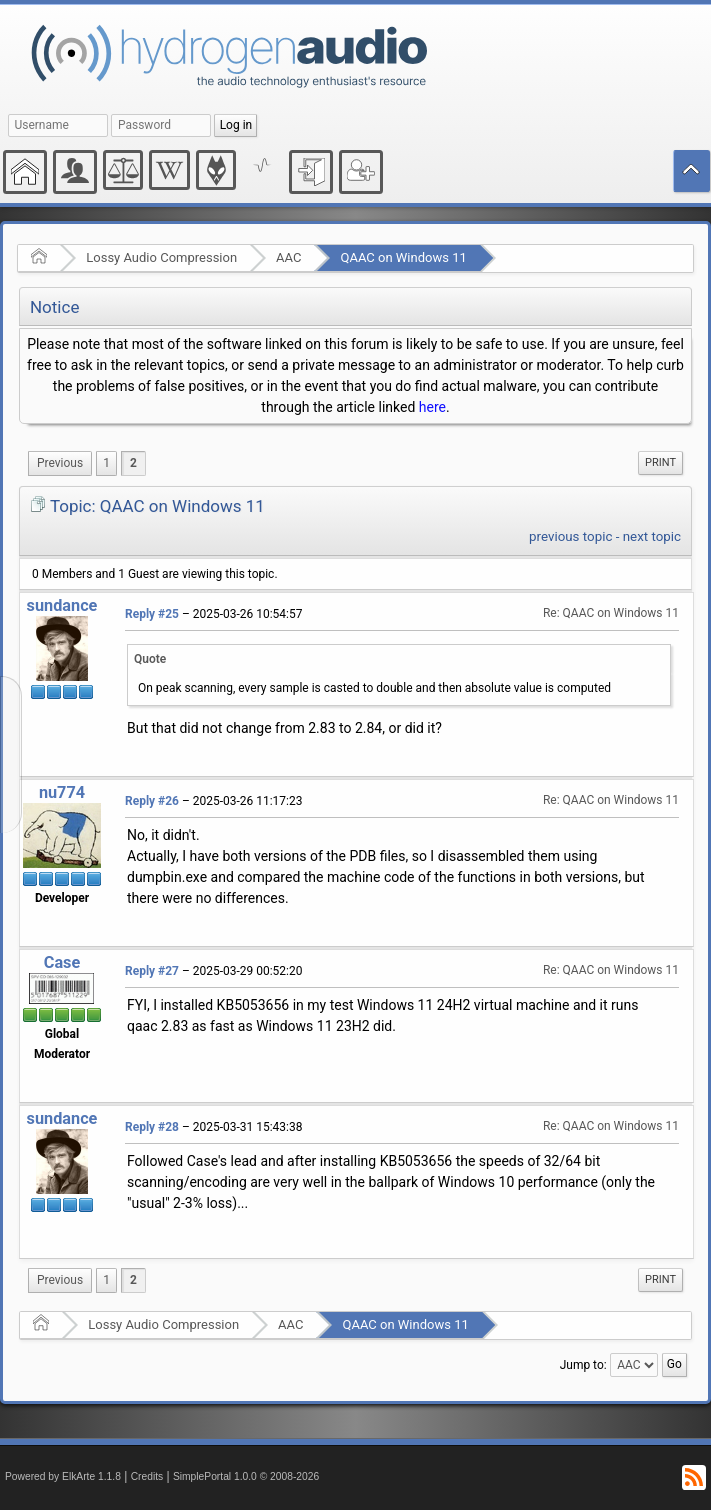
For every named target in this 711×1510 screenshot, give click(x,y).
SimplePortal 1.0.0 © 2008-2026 (246, 1476)
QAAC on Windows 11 (403, 257)
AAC (288, 257)
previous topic (570, 536)
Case (62, 962)
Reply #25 (152, 614)
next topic (652, 536)
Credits (147, 1476)
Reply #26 (152, 801)
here (432, 407)
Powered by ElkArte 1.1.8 (63, 1476)
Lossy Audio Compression (161, 257)
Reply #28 (152, 1127)
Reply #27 (152, 971)
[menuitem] (60, 463)
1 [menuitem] (106, 463)
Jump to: (583, 1365)
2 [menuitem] (133, 463)
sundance (62, 605)
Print (660, 462)
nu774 (62, 792)
